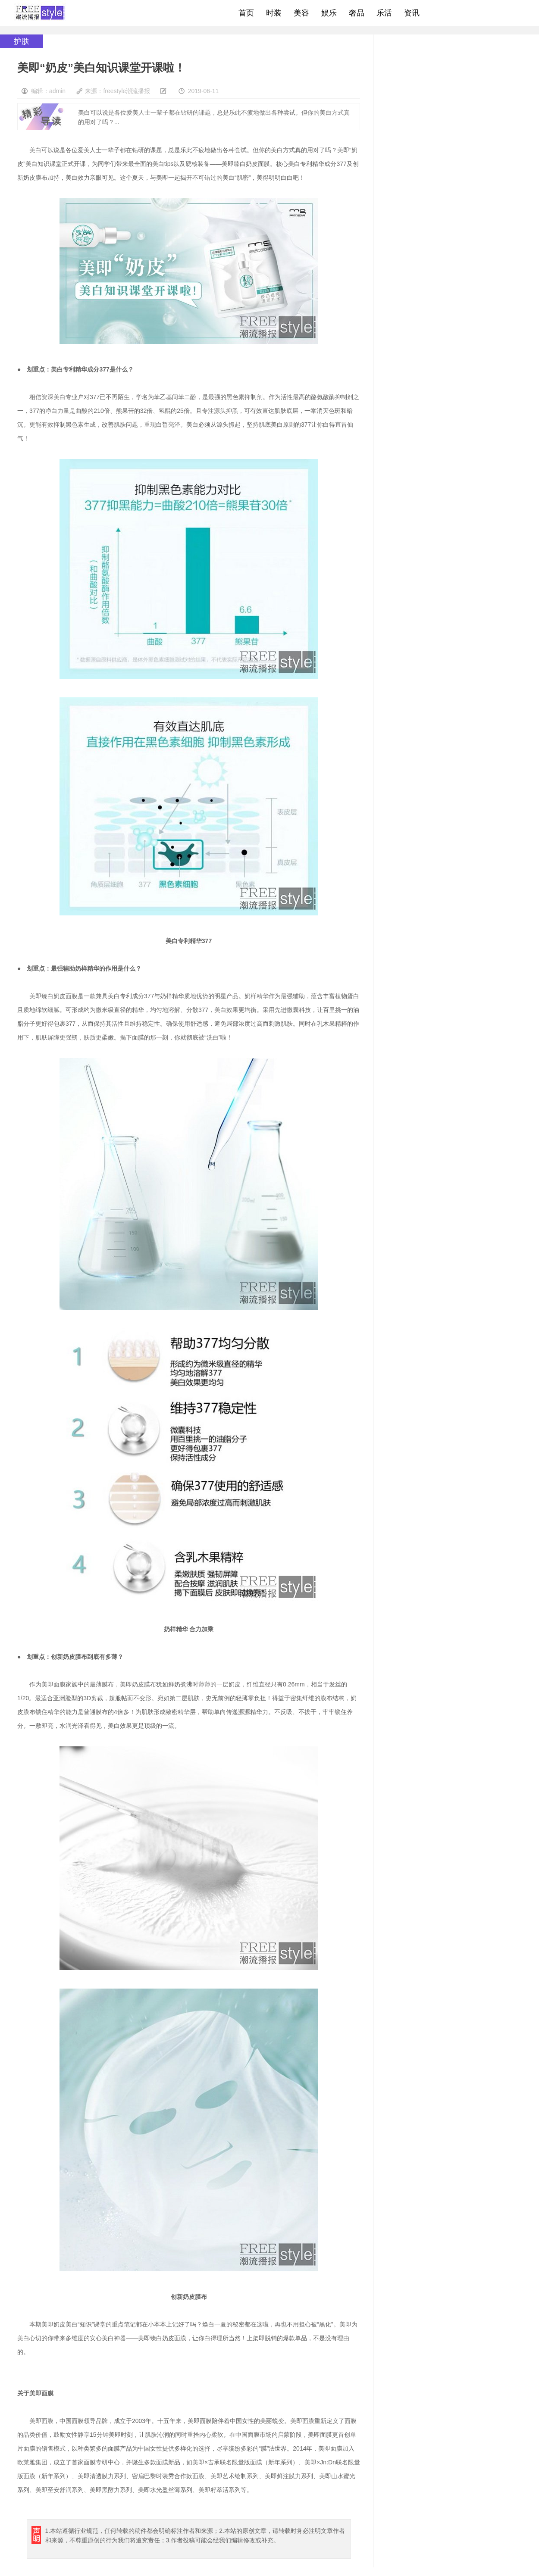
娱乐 (329, 13)
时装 (274, 13)
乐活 (384, 13)
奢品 (356, 13)
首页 (246, 13)
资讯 (412, 13)
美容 (301, 13)
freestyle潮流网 (40, 13)
